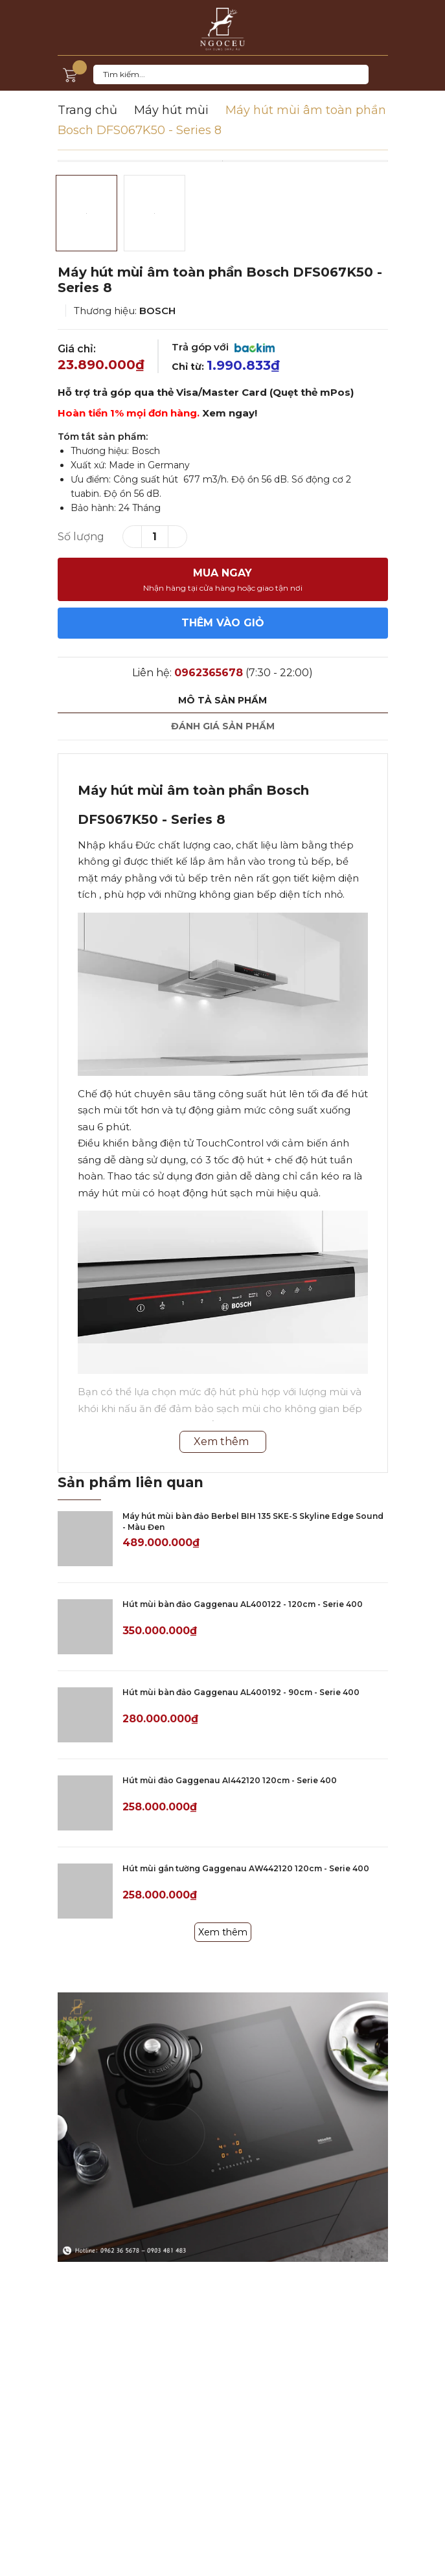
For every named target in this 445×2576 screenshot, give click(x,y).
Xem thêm (222, 1932)
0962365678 (208, 673)
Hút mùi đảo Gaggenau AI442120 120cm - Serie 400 (229, 1780)
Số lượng (81, 536)
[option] (223, 161)
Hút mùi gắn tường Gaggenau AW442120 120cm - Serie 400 (245, 1868)
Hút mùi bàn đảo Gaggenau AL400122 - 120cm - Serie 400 (242, 1604)
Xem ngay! (229, 413)
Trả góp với (223, 347)
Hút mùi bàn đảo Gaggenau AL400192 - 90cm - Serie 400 (240, 1692)
